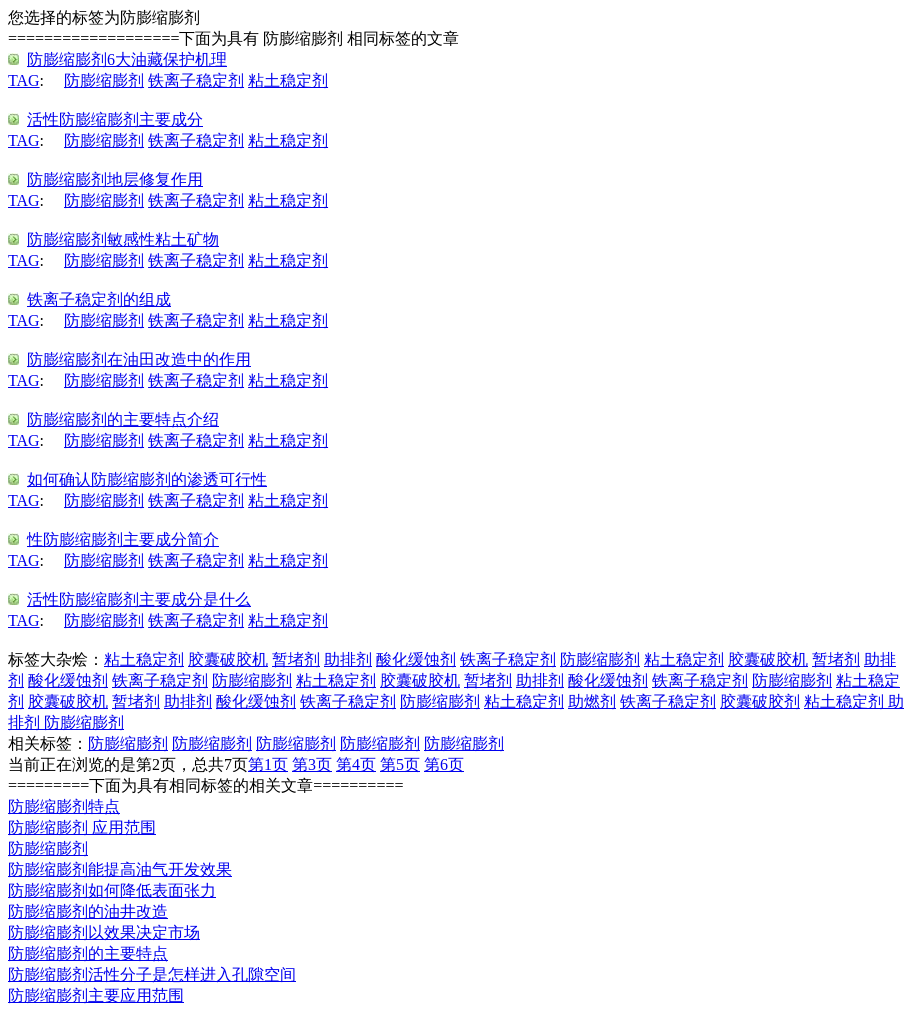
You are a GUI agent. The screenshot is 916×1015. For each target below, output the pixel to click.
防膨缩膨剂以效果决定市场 (104, 932)
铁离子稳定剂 (196, 80)
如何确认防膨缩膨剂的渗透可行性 (147, 479)
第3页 (312, 764)
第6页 (444, 764)
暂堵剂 (296, 659)
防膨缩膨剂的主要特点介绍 (123, 419)
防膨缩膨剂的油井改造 (88, 911)
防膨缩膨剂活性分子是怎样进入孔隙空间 (152, 974)
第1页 (268, 764)
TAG (24, 80)
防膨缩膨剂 (104, 80)
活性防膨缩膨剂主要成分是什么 (139, 599)
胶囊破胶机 (228, 659)
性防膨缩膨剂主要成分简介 (123, 539)
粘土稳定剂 (288, 80)
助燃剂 (592, 701)
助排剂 (348, 659)
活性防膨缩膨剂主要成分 (115, 119)
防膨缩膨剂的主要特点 (88, 953)
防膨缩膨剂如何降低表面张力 (112, 890)
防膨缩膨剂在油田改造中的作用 (139, 359)
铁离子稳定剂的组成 (99, 299)
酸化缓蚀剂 (416, 659)
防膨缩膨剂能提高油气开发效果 (120, 869)
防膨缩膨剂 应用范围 (82, 827)
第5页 (400, 764)
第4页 (356, 764)
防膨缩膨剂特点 (64, 806)
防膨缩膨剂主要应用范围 (96, 995)
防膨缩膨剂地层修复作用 (115, 179)
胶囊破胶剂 (760, 701)
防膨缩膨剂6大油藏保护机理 (127, 59)
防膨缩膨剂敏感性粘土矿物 (123, 239)
